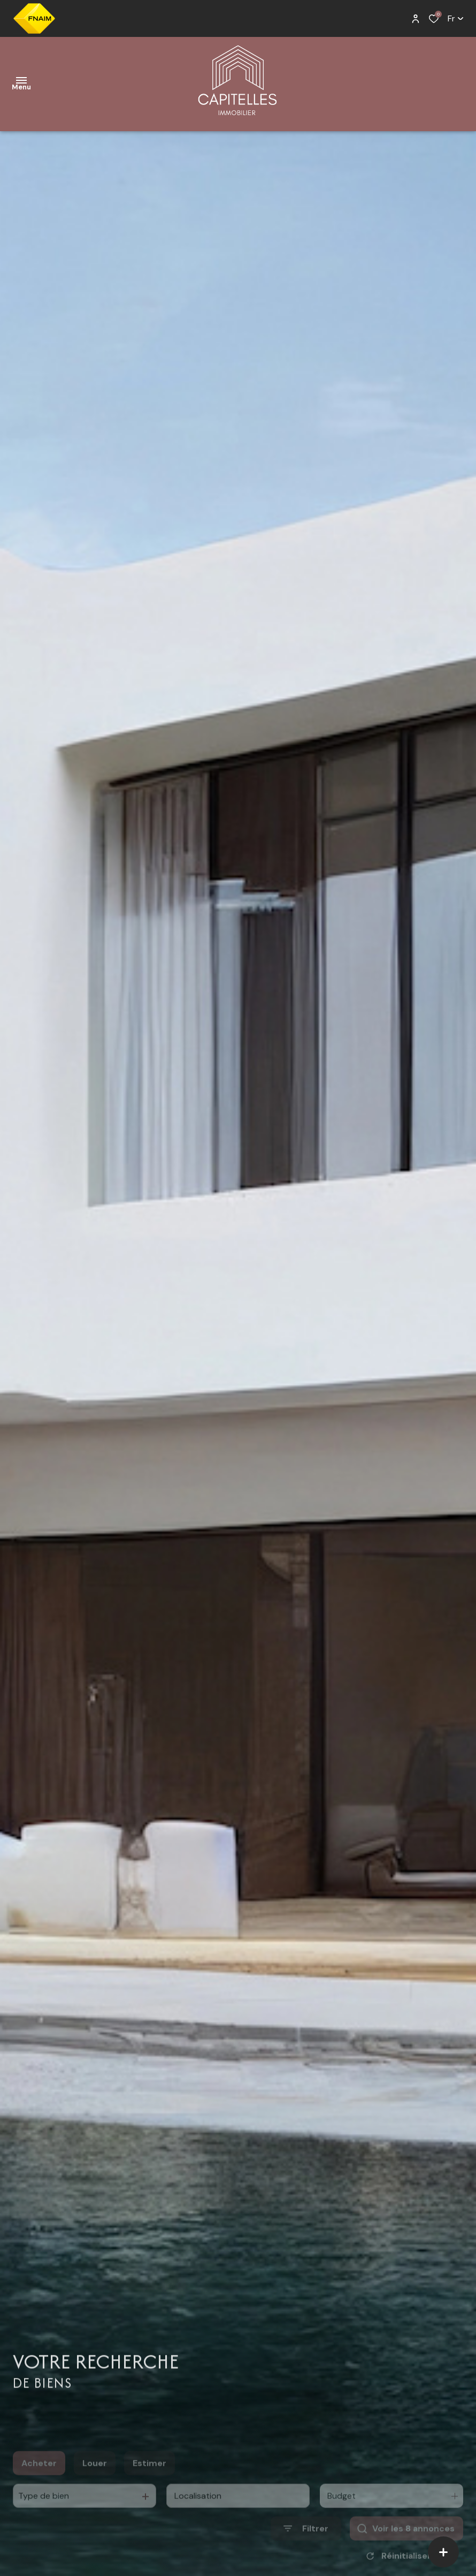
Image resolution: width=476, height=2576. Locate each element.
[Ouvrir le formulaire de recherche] (306, 2546)
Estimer (149, 2480)
